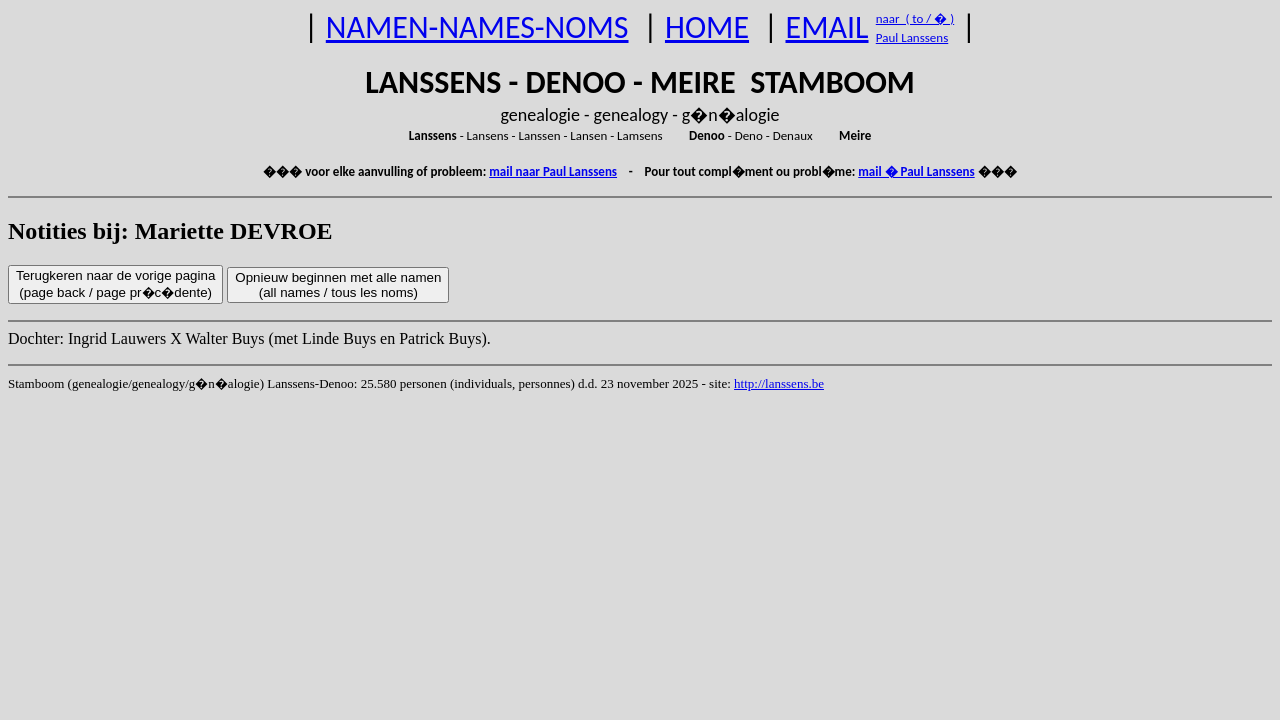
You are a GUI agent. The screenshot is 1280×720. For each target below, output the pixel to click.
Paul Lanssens (912, 37)
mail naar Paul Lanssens (553, 171)
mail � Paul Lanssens (916, 171)
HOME (707, 27)
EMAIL (827, 27)
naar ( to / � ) (915, 18)
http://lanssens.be (779, 383)
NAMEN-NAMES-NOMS (477, 27)
